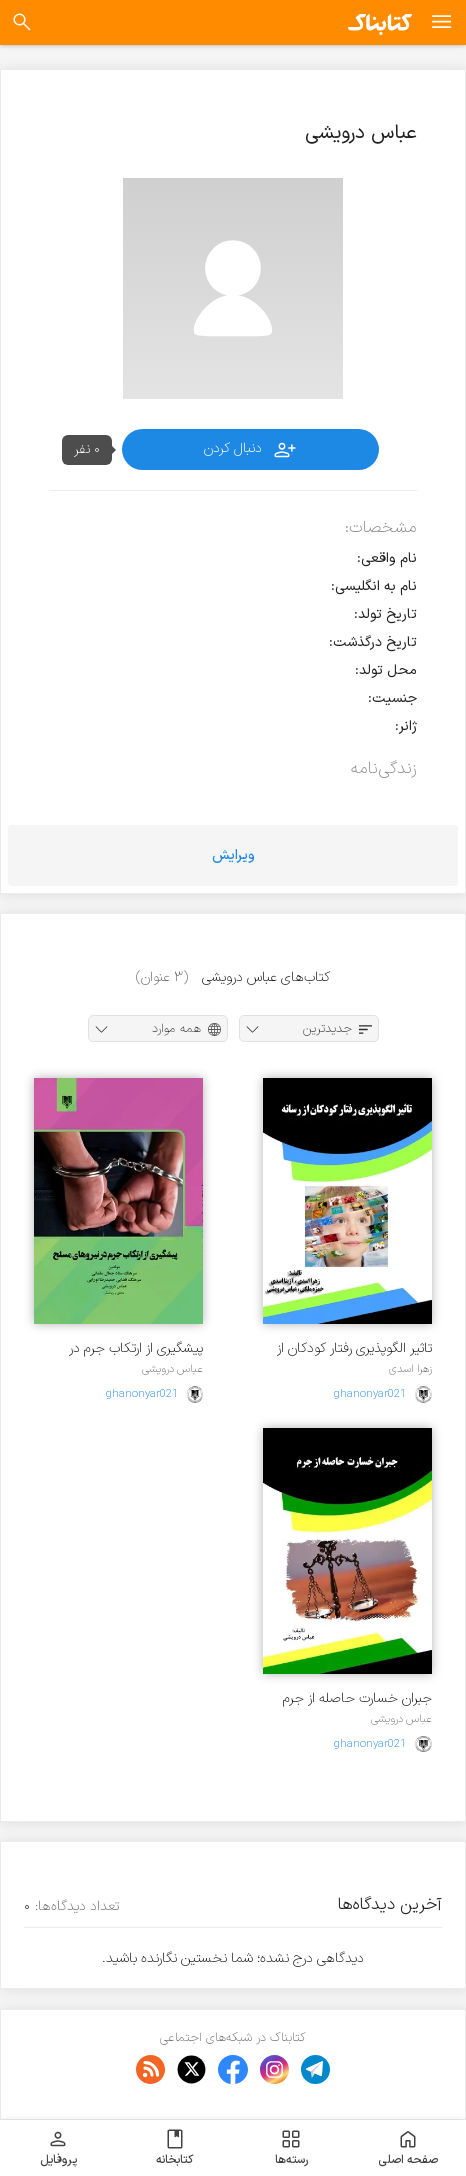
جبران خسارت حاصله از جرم (357, 1698)
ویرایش (233, 855)
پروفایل (58, 2148)
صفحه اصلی (408, 2148)
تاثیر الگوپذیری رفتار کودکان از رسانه (354, 1348)
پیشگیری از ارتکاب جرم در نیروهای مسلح (136, 1348)
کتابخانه (174, 2148)
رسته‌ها (291, 2148)
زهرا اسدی (410, 1369)
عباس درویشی (172, 1369)
